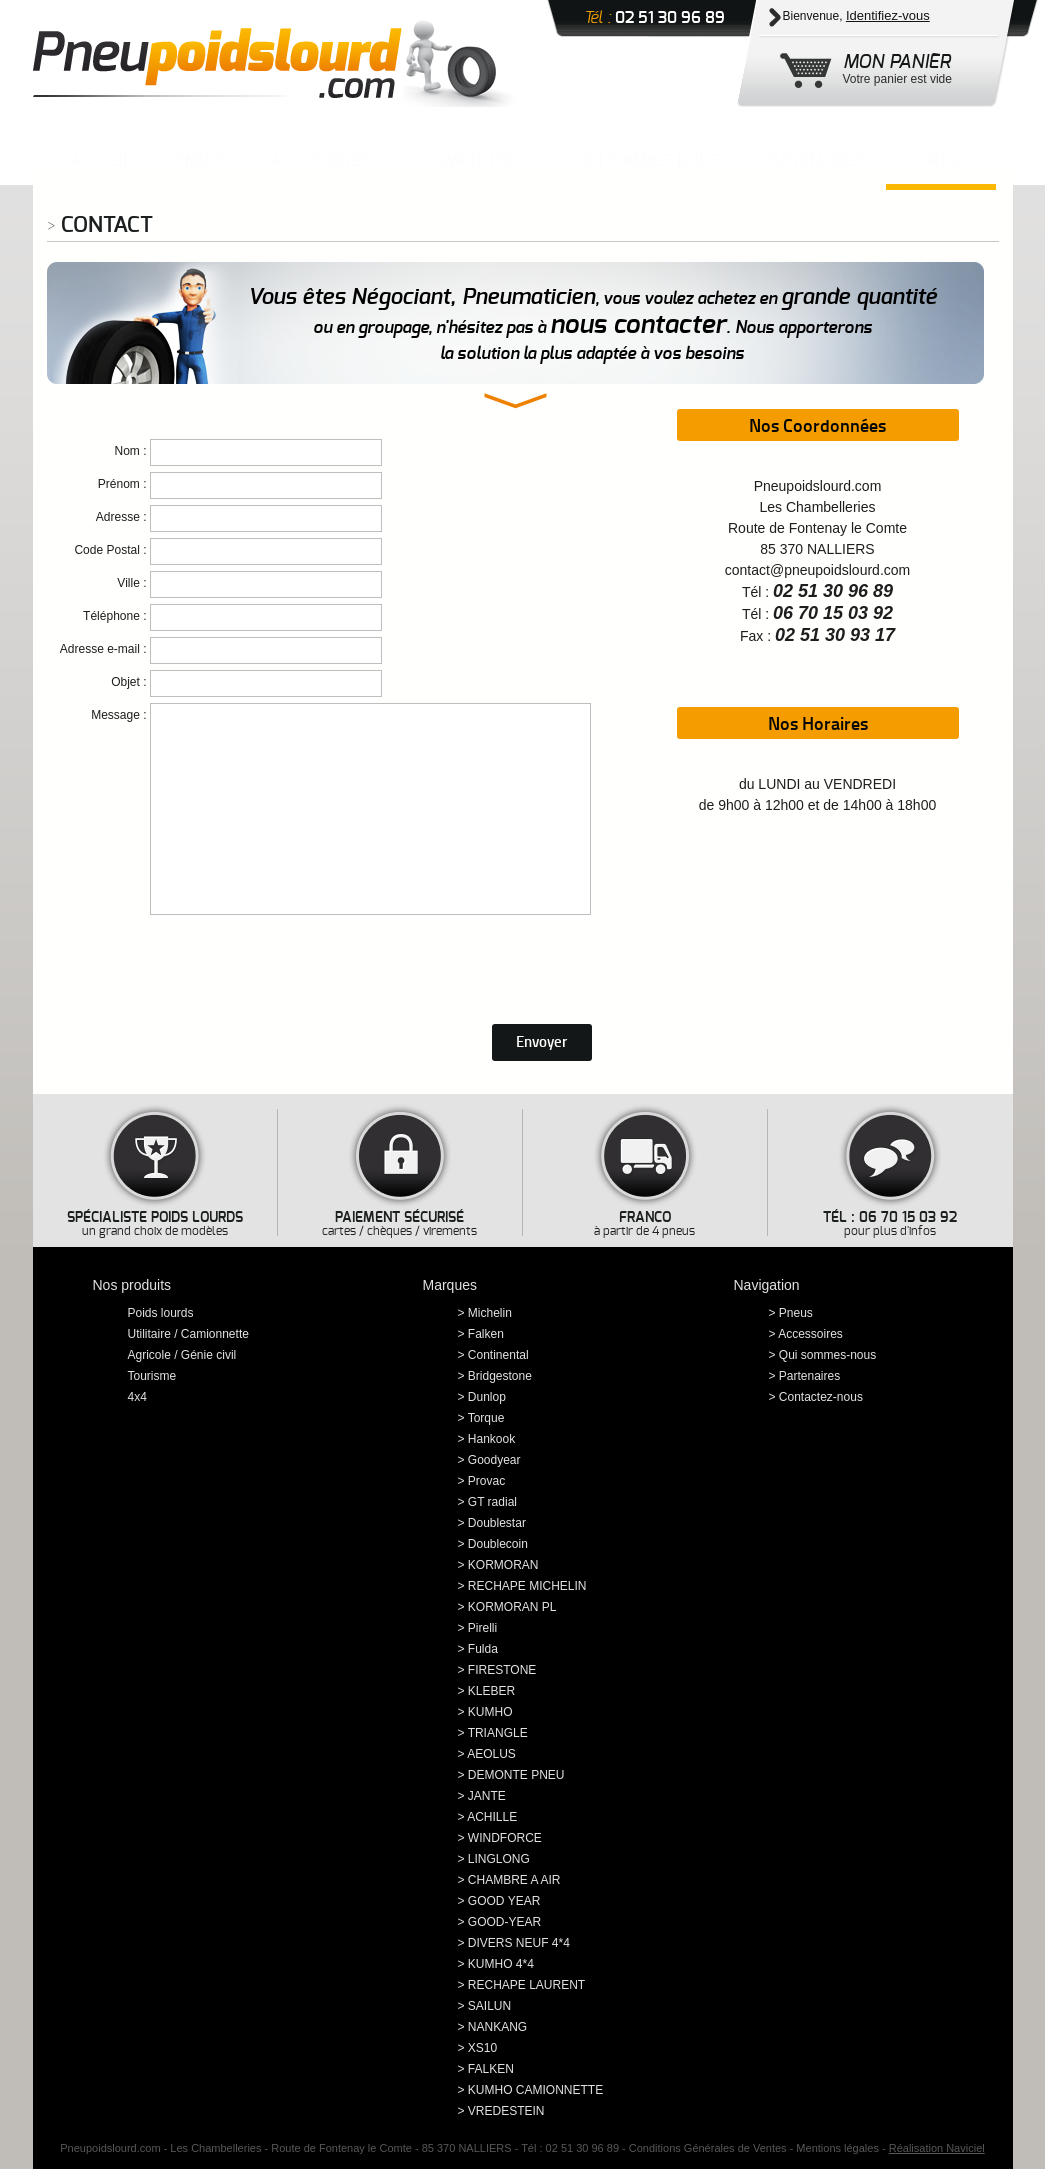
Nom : (130, 451)
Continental (498, 1355)
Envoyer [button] (541, 1041)
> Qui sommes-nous (823, 1355)
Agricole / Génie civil (182, 1355)
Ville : (131, 583)
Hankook (491, 1439)
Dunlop (487, 1397)
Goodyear (494, 1460)
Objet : (128, 682)
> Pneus (791, 1313)
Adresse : (121, 517)
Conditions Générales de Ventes (708, 2148)
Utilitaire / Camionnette (188, 1334)
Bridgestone (500, 1376)
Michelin (490, 1313)
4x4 (137, 1397)
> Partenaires (805, 1376)
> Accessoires (806, 1334)
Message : (118, 715)
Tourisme (152, 1376)
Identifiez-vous (888, 15)
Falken (486, 1334)
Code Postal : (110, 550)
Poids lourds (161, 1313)
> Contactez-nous (816, 1397)
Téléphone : (114, 616)
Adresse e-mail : (103, 649)
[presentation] (199, 963)
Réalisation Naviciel (937, 2148)
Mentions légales (837, 2148)
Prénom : (122, 484)
